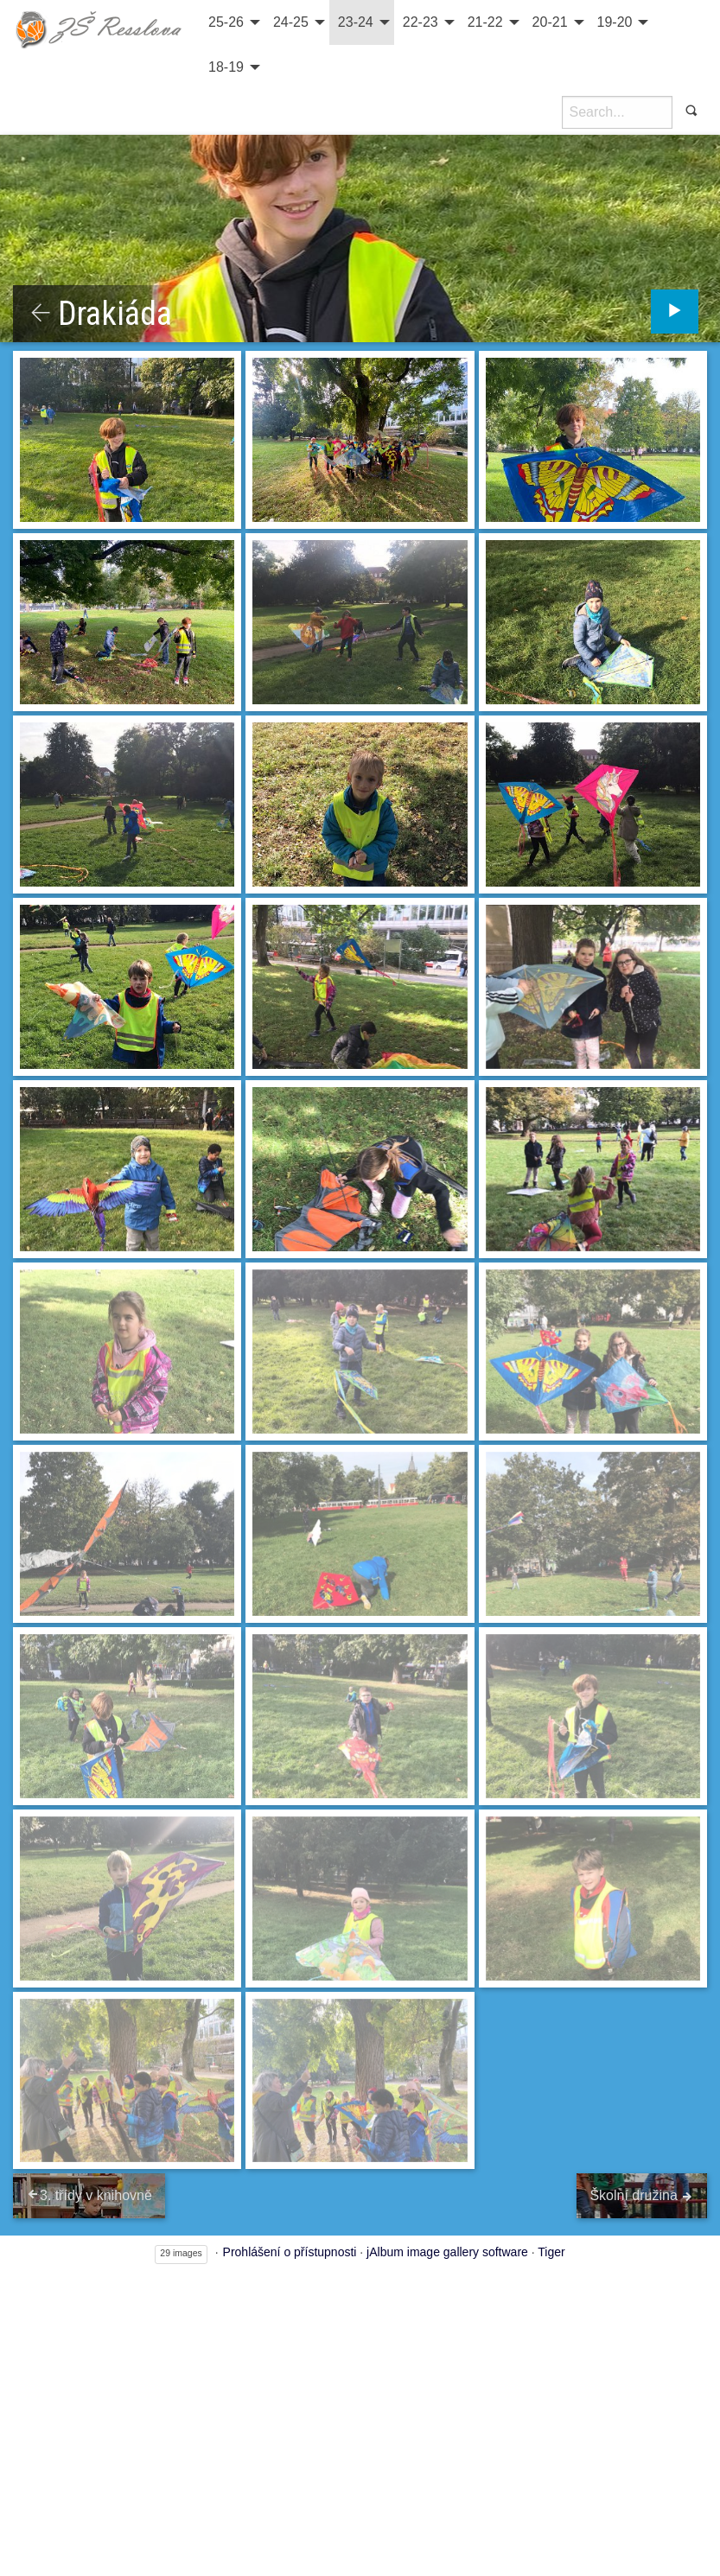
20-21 (550, 22)
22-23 (420, 22)
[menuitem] (232, 22)
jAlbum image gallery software (447, 2252)
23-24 (355, 22)
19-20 (615, 22)
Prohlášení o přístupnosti (290, 2252)
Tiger (551, 2252)
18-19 (226, 67)
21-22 (485, 22)
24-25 (291, 22)
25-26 (226, 22)
